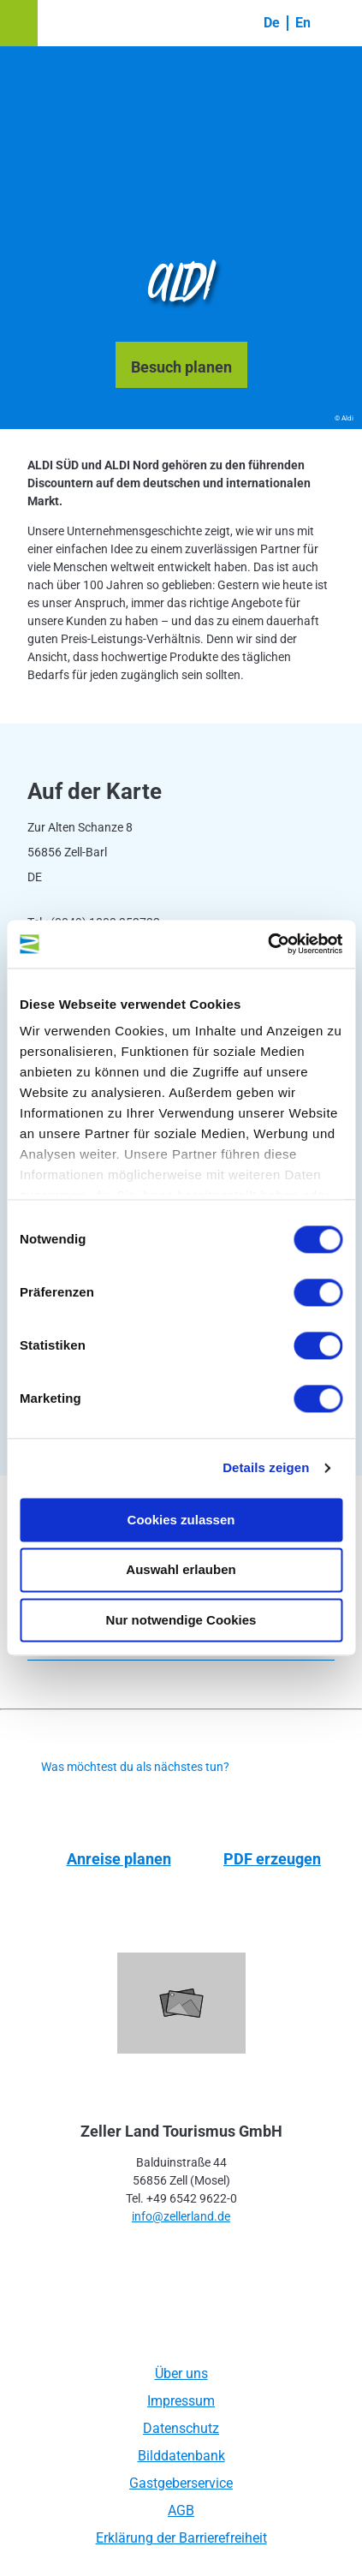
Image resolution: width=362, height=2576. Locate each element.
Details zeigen (266, 1467)
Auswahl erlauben (180, 1570)
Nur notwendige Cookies (181, 1620)
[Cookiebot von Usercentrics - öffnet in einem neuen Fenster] (267, 944)
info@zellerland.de (181, 2216)
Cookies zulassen (181, 1519)
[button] (19, 23)
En (303, 23)
